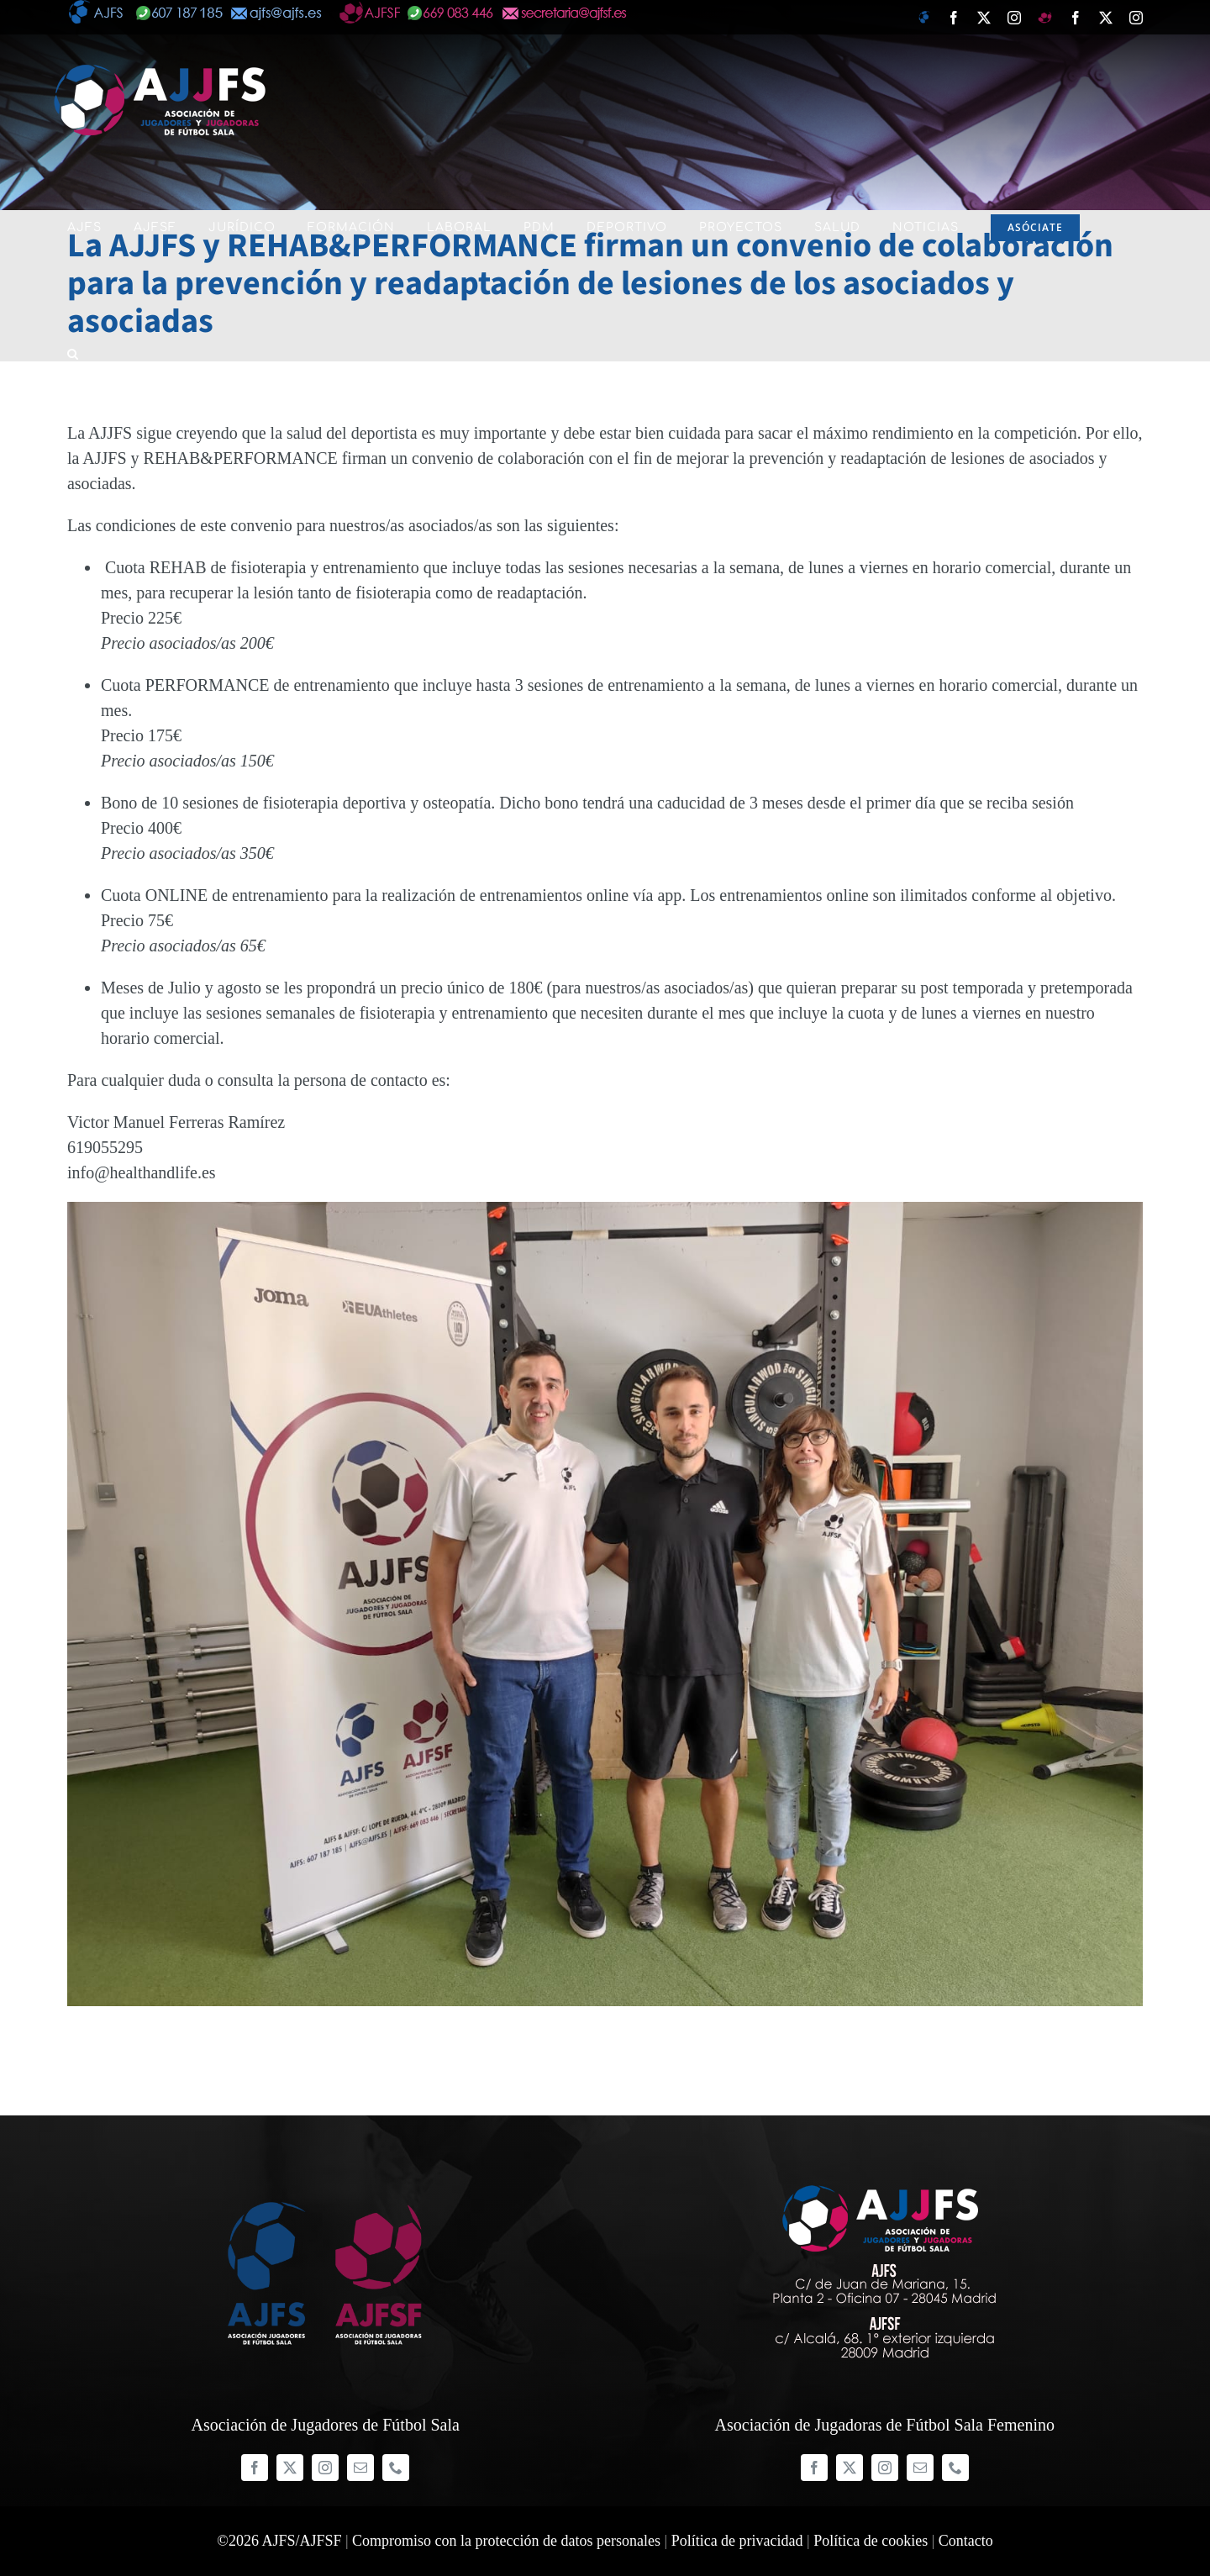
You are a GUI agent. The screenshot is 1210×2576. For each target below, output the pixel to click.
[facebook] (254, 2467)
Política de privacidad (737, 2540)
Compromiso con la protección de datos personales (506, 2540)
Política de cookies (870, 2540)
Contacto (966, 2540)
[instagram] (325, 2467)
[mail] (360, 2467)
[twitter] (289, 2467)
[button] (73, 354)
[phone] (395, 2467)
